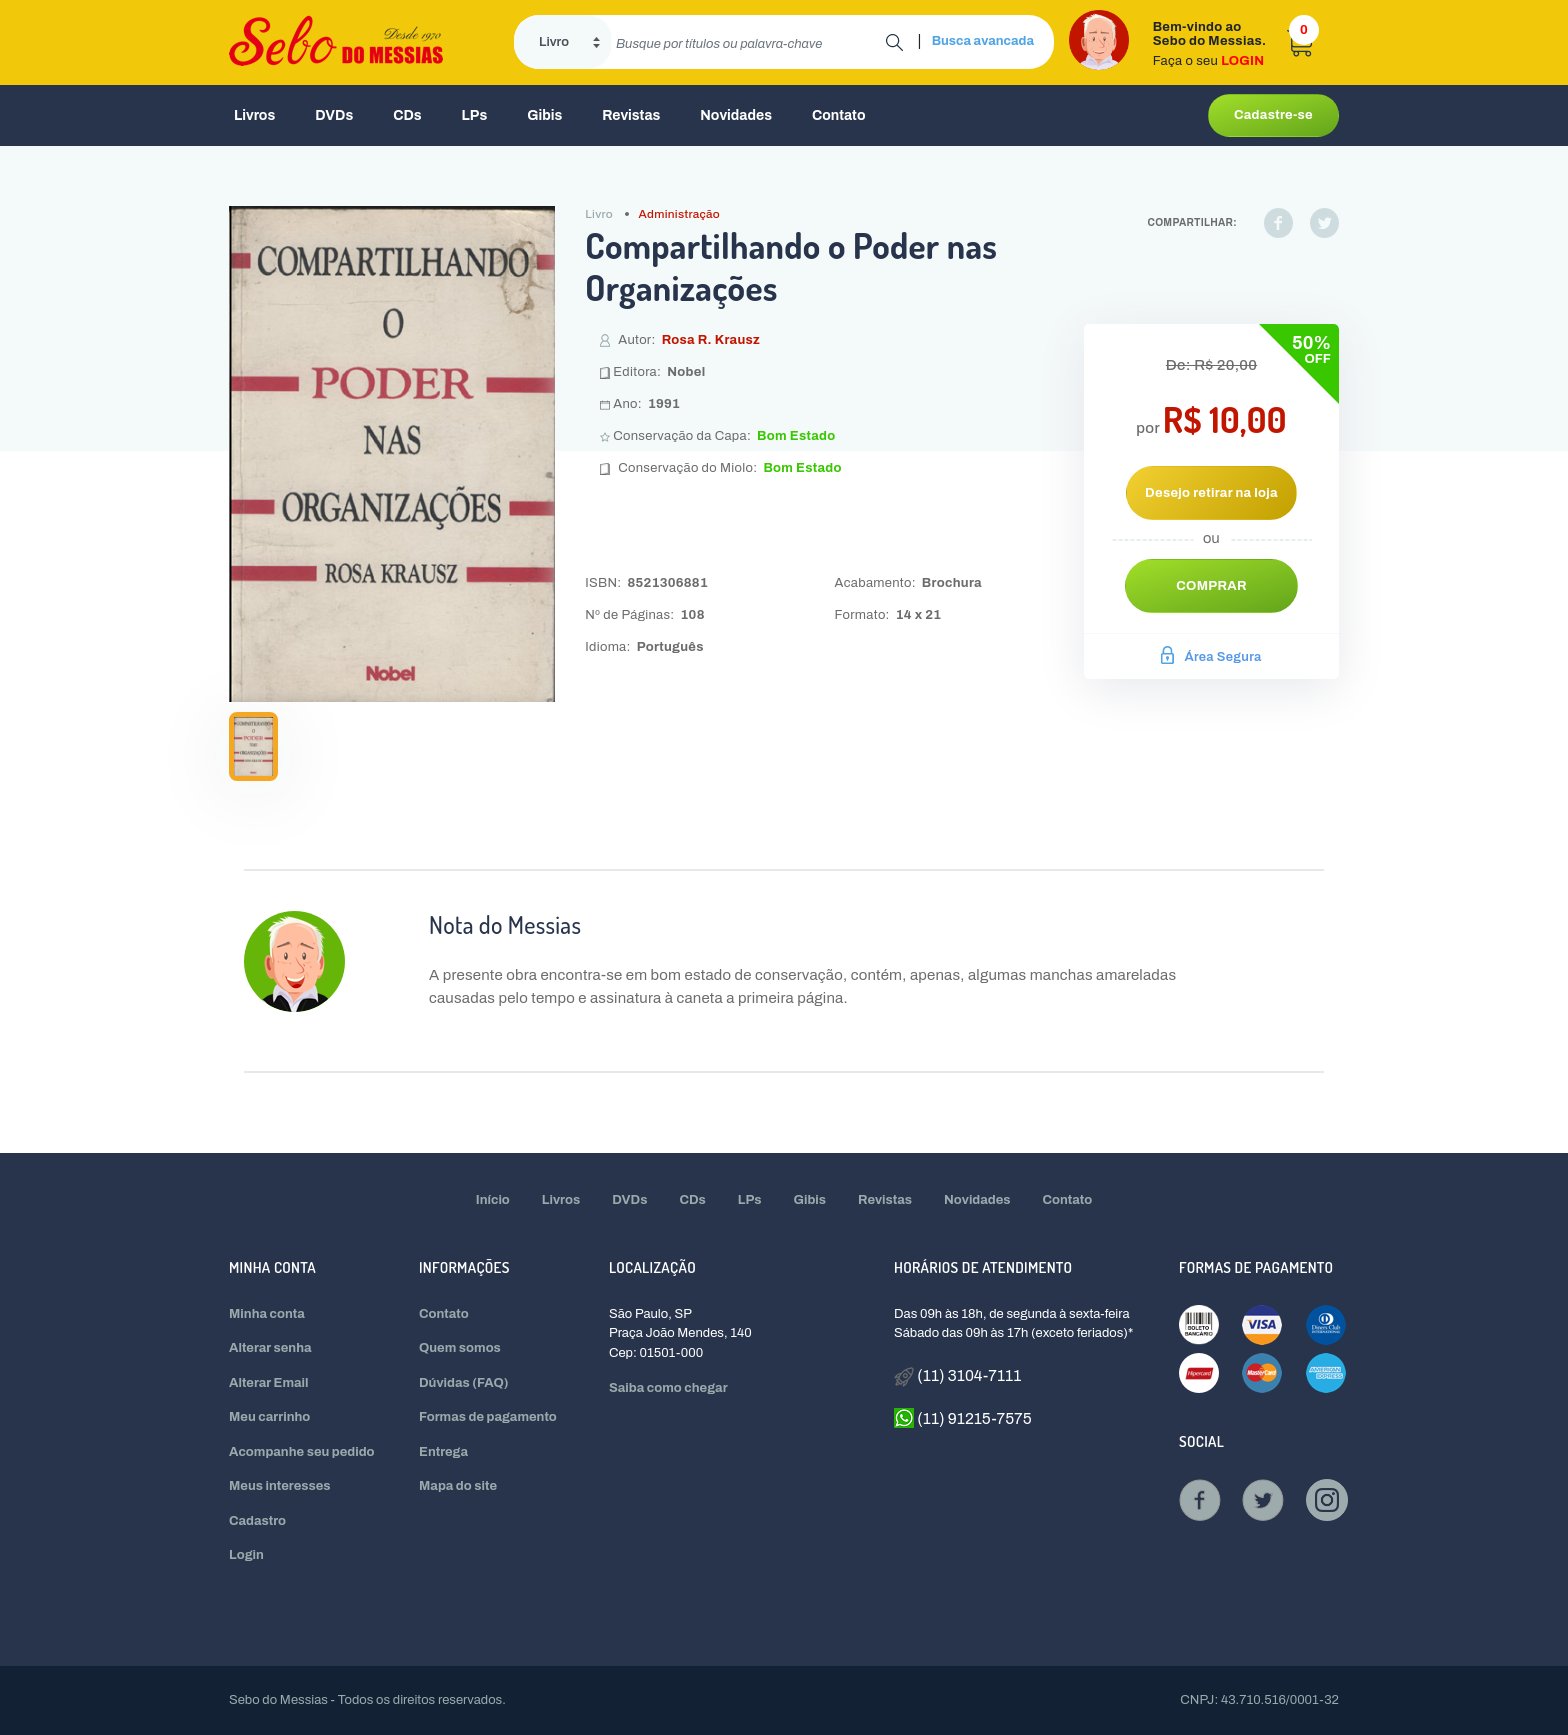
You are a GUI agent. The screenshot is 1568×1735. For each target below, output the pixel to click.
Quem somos (460, 1348)
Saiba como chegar (668, 1388)
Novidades (736, 115)
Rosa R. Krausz (711, 340)
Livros (254, 115)
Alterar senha (270, 1348)
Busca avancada (983, 41)
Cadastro (257, 1521)
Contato (839, 115)
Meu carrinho (269, 1417)
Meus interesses (280, 1486)
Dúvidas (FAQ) (464, 1383)
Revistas (631, 115)
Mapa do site (458, 1486)
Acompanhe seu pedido (302, 1452)
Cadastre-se (1273, 115)
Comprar (1211, 586)
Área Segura (1211, 657)
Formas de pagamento (488, 1417)
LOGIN (1242, 61)
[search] (748, 42)
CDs (407, 115)
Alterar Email (268, 1383)
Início (493, 1200)
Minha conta (267, 1314)
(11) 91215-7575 (963, 1418)
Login (246, 1555)
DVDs (334, 115)
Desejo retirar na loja (1211, 493)
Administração (680, 214)
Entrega (443, 1452)
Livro (599, 214)
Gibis (544, 115)
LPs (475, 115)
